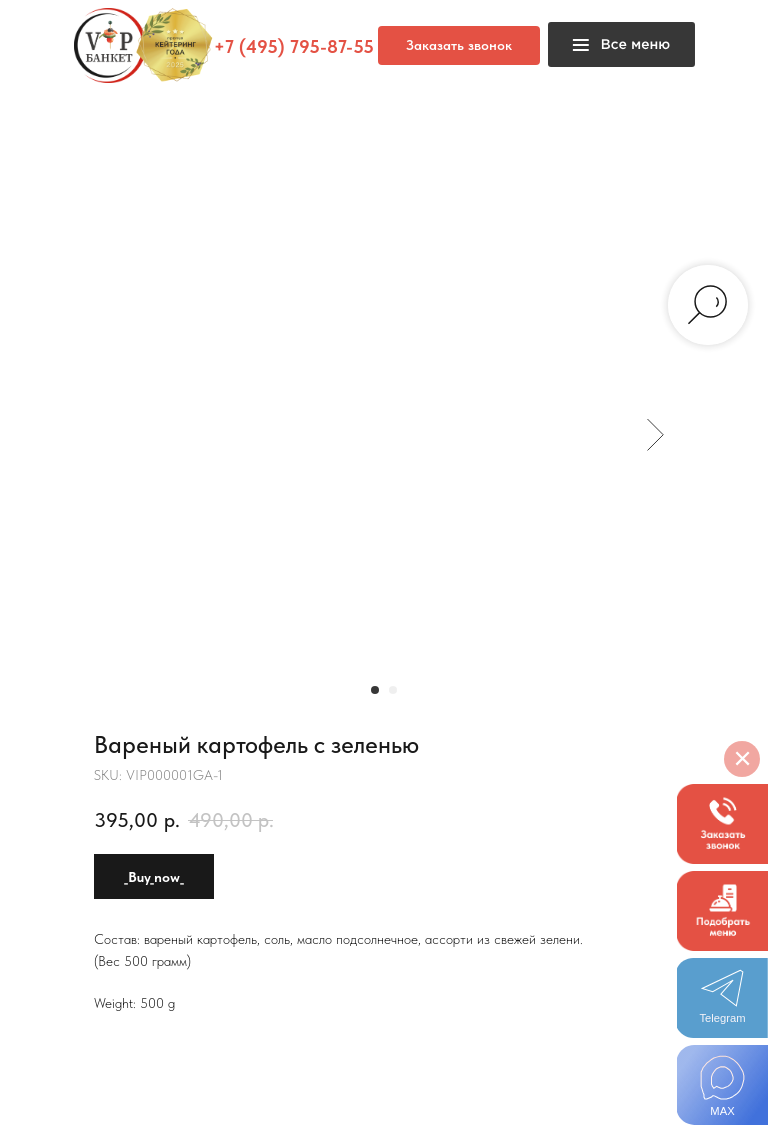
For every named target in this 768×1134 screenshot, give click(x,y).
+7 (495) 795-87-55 (294, 46)
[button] (722, 824)
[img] (722, 1085)
